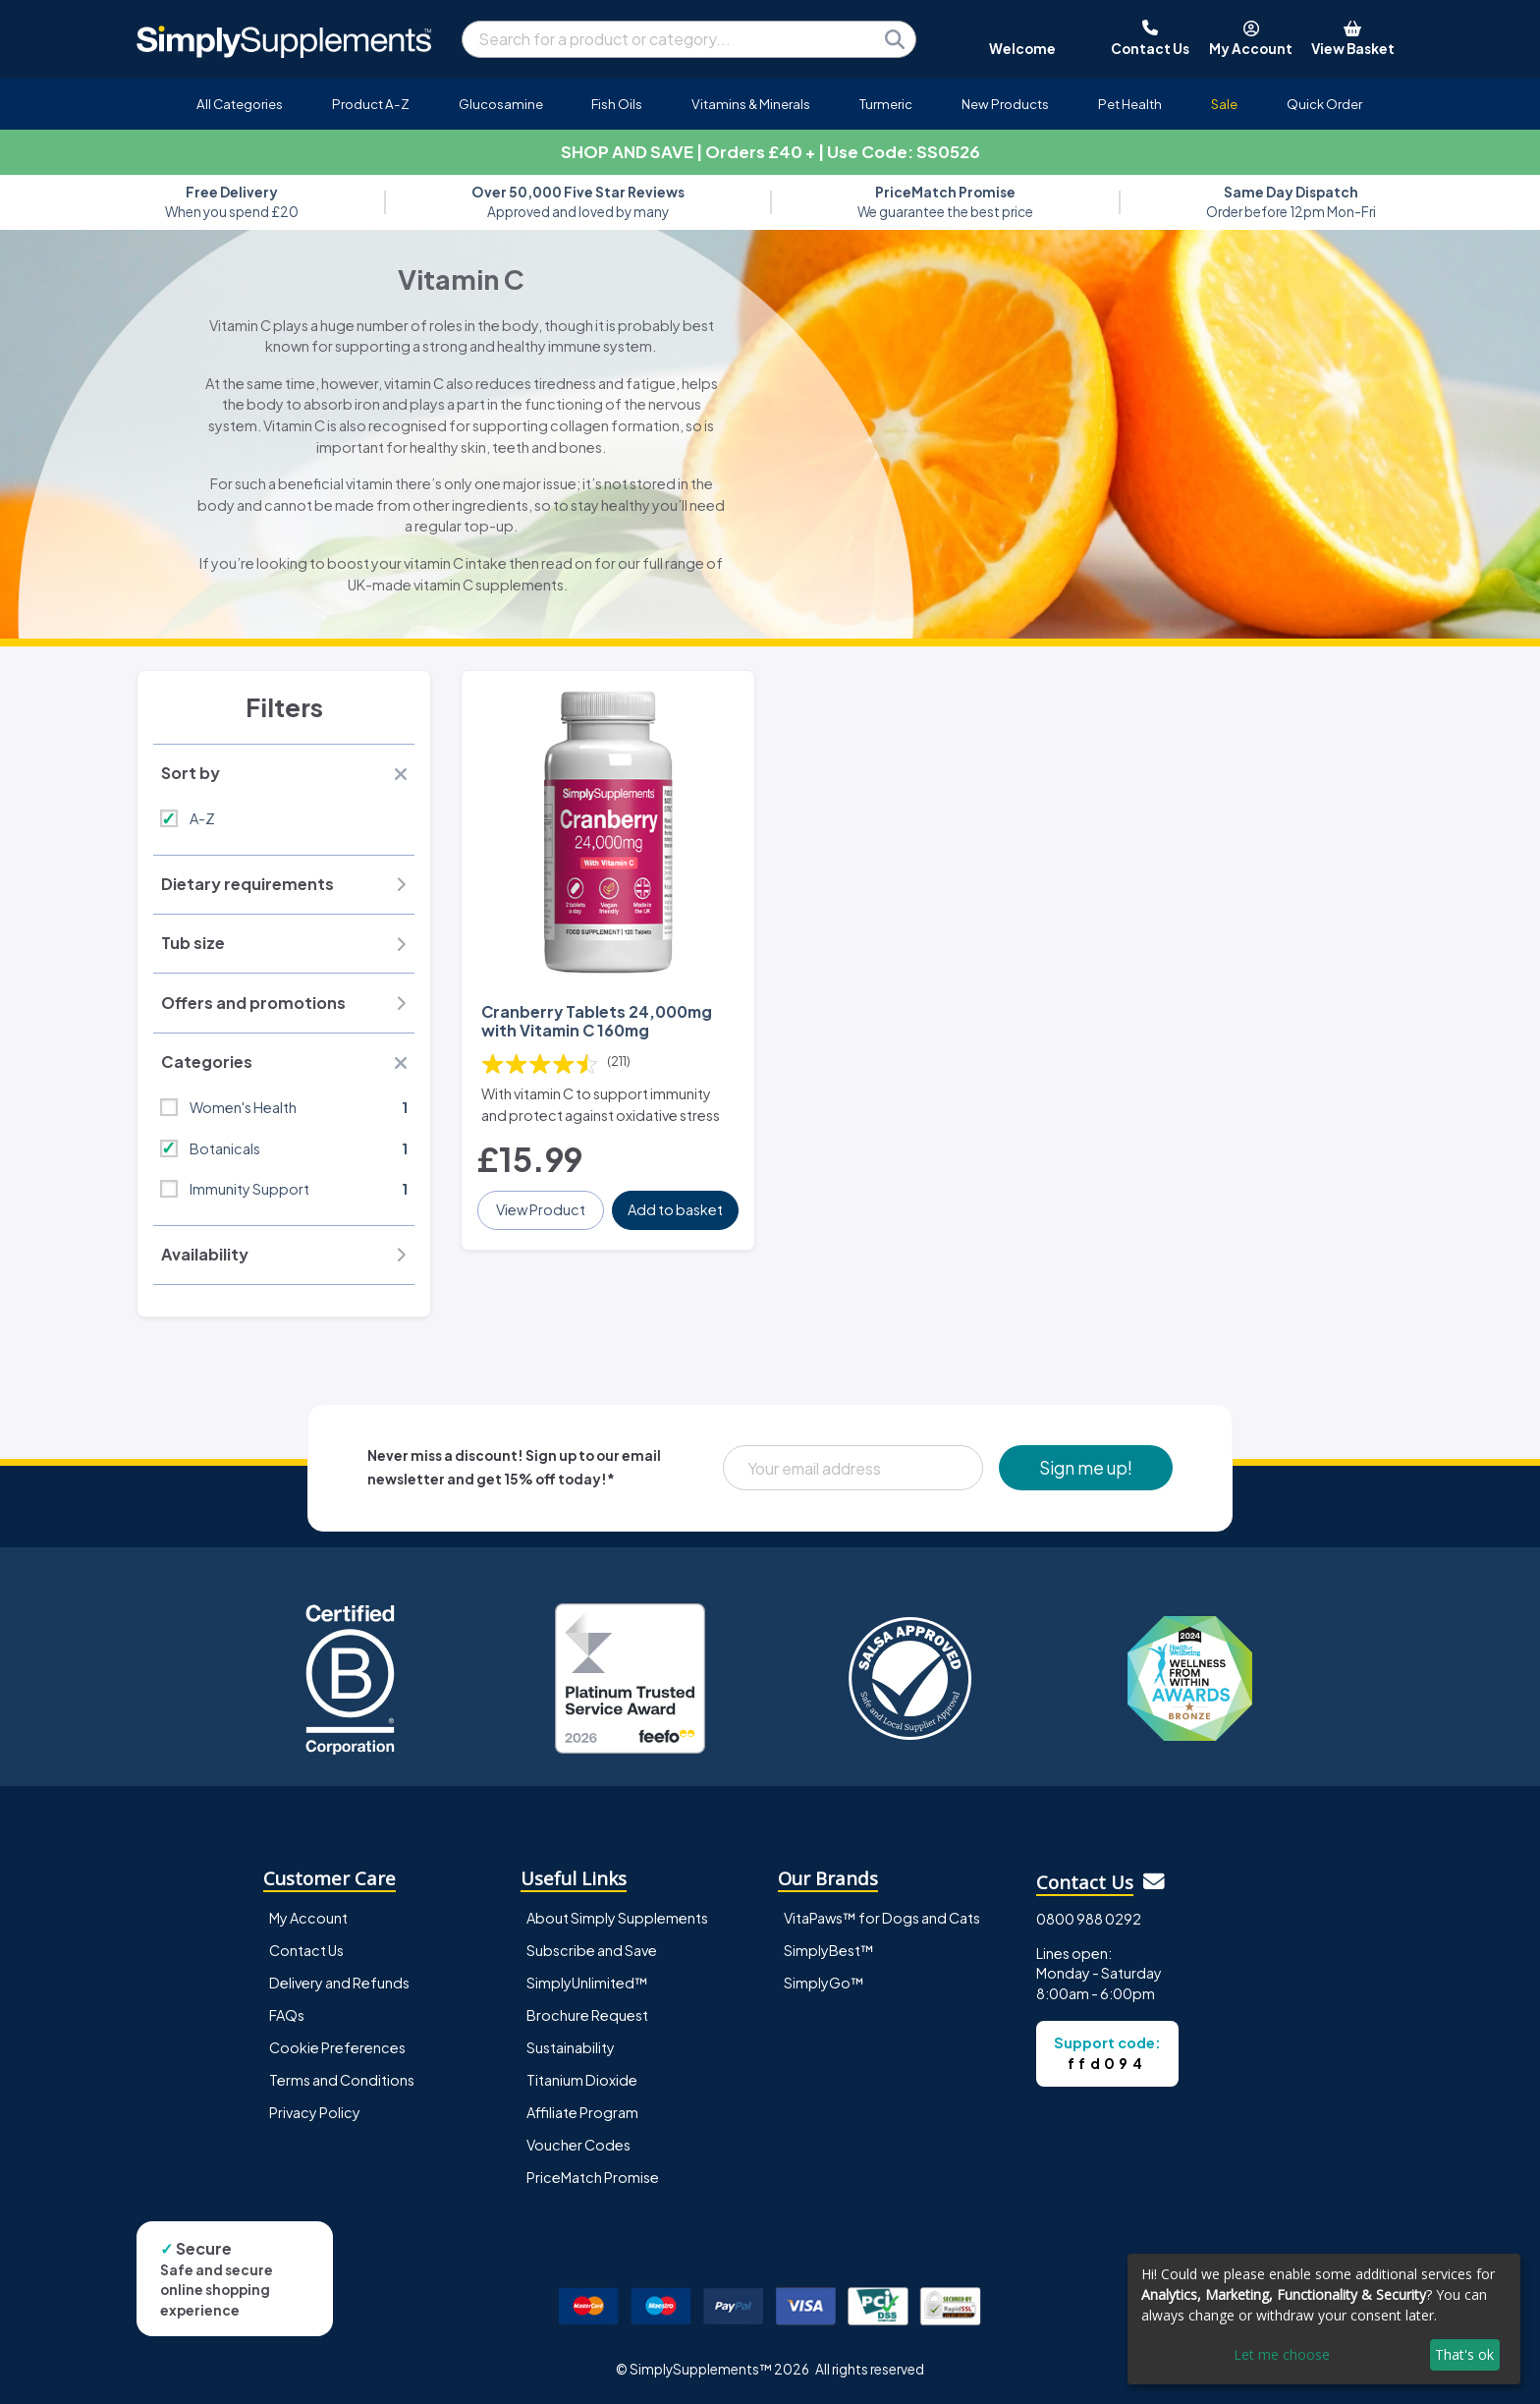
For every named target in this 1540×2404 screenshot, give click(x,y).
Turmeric (885, 103)
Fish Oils (616, 103)
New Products (1005, 103)
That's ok (1464, 2354)
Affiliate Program (582, 2112)
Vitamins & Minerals (750, 103)
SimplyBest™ (829, 1950)
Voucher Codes (578, 2144)
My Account (308, 1918)
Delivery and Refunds (339, 1982)
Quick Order (1324, 103)
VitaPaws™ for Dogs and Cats (882, 1918)
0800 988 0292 (1088, 1919)
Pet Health (1130, 103)
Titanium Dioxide (581, 2080)
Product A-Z (371, 103)
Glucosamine (501, 103)
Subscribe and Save (591, 1950)
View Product (540, 1209)
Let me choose (1282, 2354)
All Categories (239, 103)
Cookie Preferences (337, 2047)
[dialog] (1324, 2319)
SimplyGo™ (824, 1982)
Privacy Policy (314, 2112)
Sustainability (570, 2047)
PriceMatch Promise (592, 2177)
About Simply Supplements (617, 1918)
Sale (1224, 103)
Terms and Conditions (341, 2080)
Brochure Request (587, 2015)
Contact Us (306, 1950)
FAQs (286, 2015)
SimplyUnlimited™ (587, 1982)
